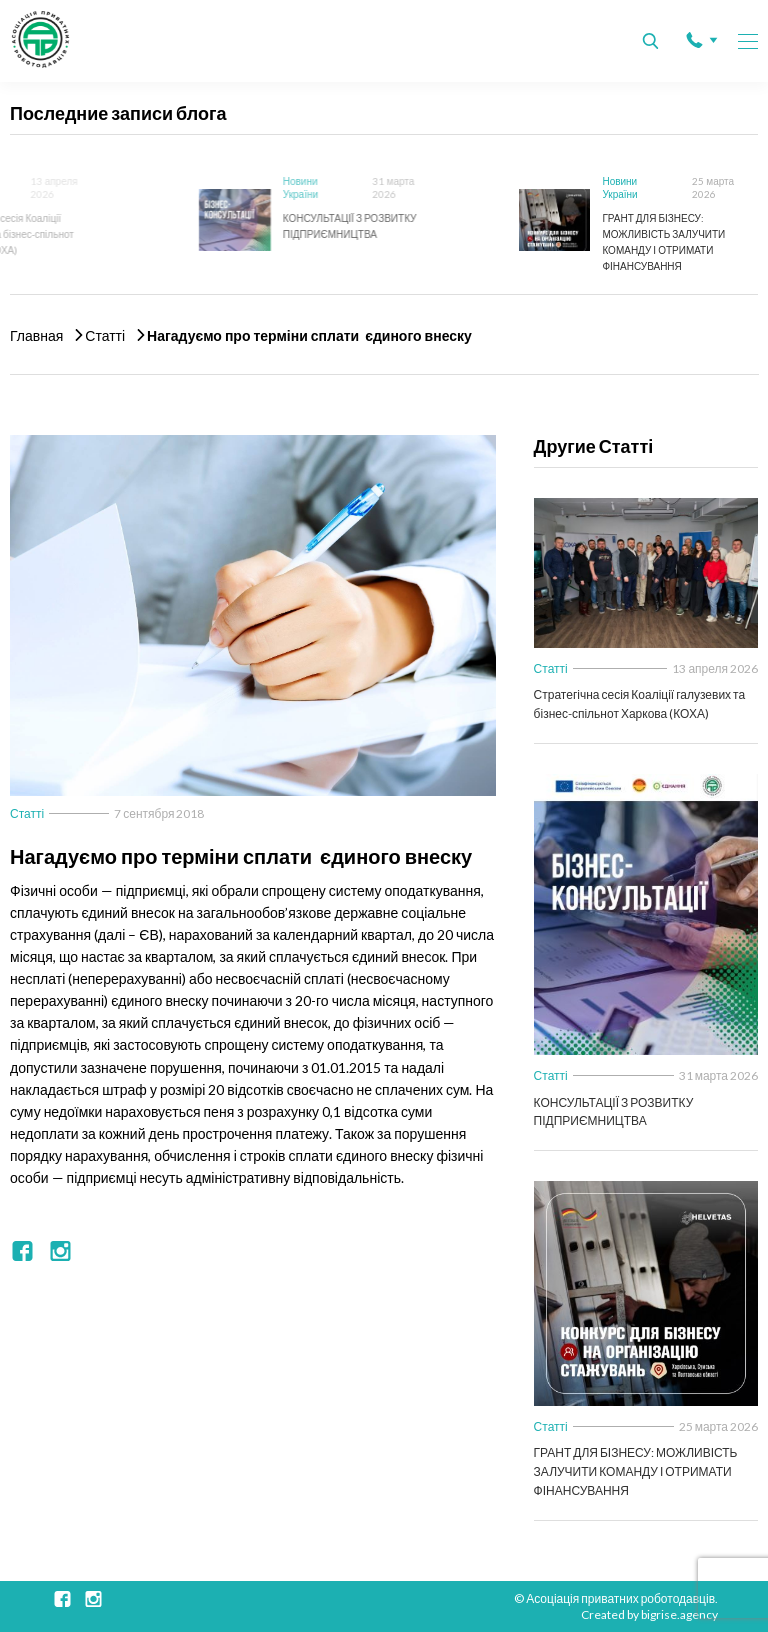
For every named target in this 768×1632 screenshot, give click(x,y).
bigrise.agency (679, 1614)
